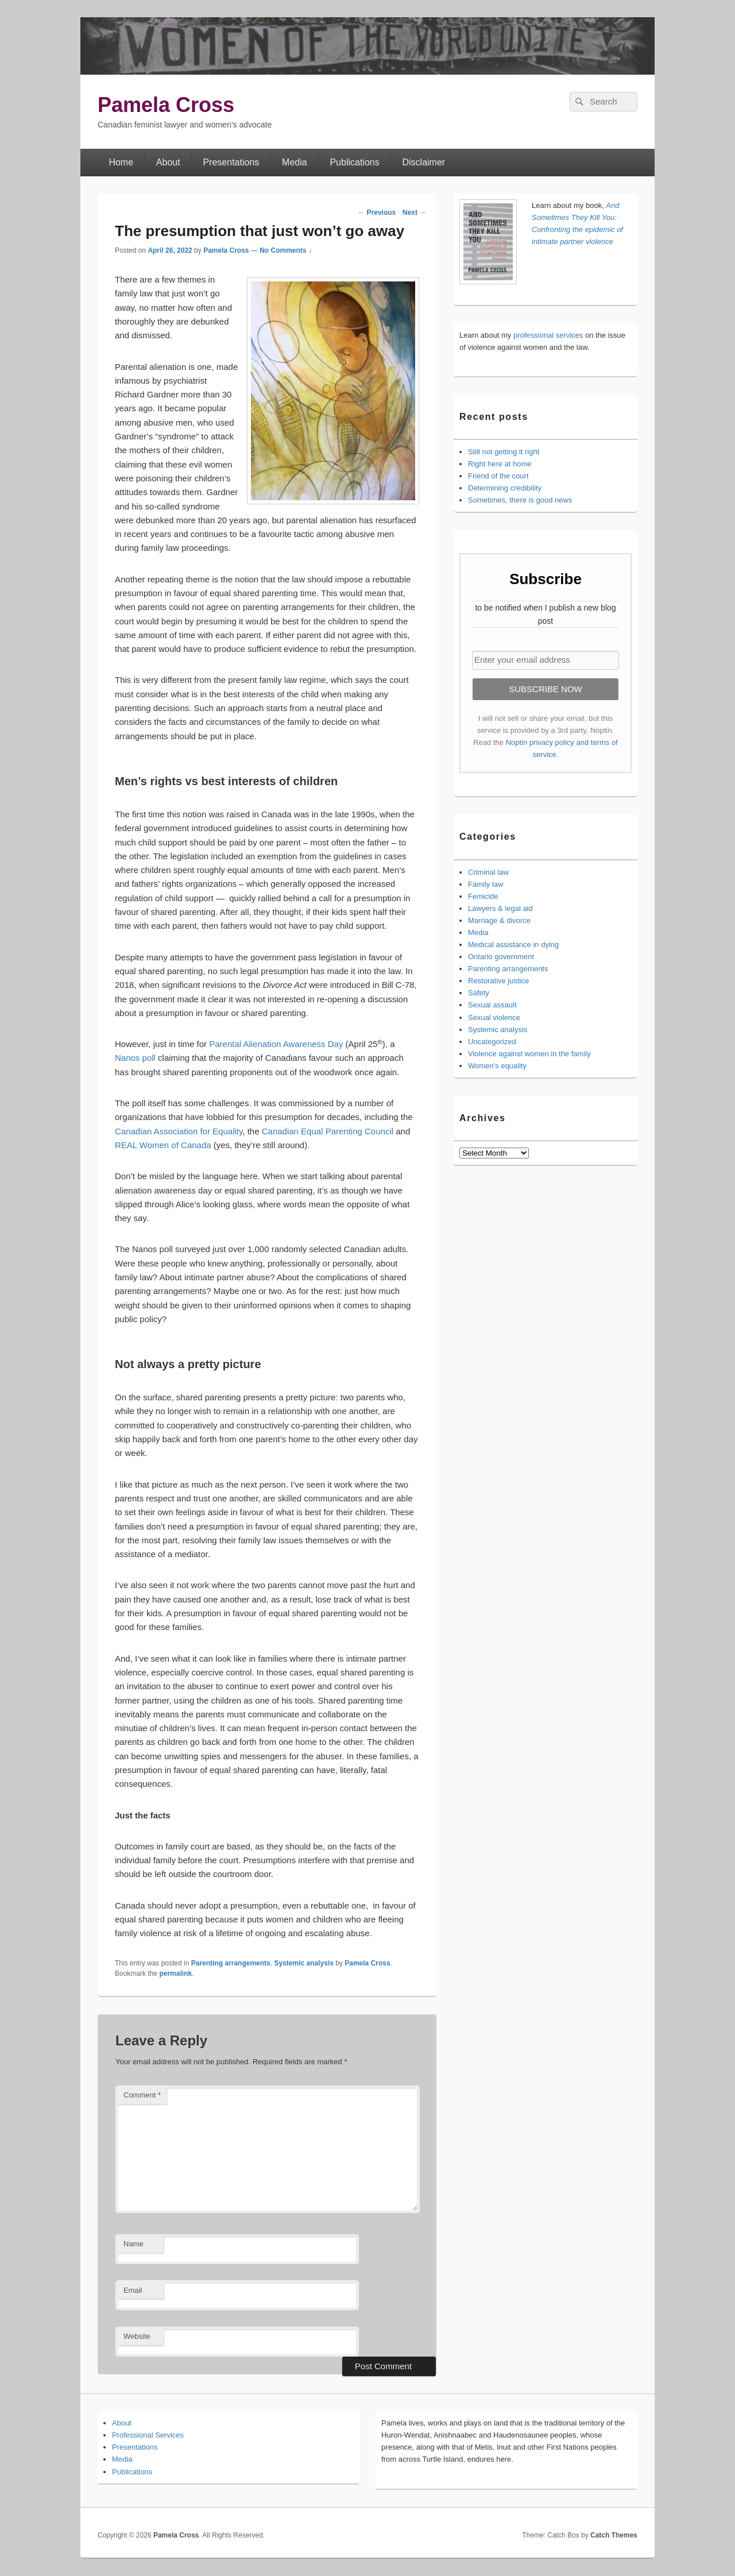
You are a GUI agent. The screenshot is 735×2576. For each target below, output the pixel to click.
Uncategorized (492, 1041)
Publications (354, 162)
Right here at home (500, 463)
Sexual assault (492, 1005)
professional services (548, 335)
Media (294, 162)
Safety (478, 992)
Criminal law (488, 872)
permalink (175, 1973)
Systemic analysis (303, 1963)
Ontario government (501, 956)
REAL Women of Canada (163, 1145)
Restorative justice (498, 980)
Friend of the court (498, 476)
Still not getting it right (503, 451)
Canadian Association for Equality (178, 1131)
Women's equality (497, 1065)
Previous (377, 212)
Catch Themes (613, 2535)
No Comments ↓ (286, 250)
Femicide (483, 896)
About (168, 162)
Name (133, 2243)
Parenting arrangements (230, 1963)
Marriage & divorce (499, 920)
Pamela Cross (166, 105)
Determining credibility (504, 488)
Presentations (231, 162)
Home (121, 162)
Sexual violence (494, 1017)
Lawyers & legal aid (500, 908)
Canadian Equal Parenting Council (327, 1131)
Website (136, 2336)
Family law (485, 884)
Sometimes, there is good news (520, 500)
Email (132, 2290)
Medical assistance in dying (513, 944)
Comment (142, 2095)
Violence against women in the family (529, 1053)
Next (414, 212)
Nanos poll (136, 1058)
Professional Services (148, 2435)
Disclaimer (424, 162)
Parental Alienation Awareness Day (277, 1044)
